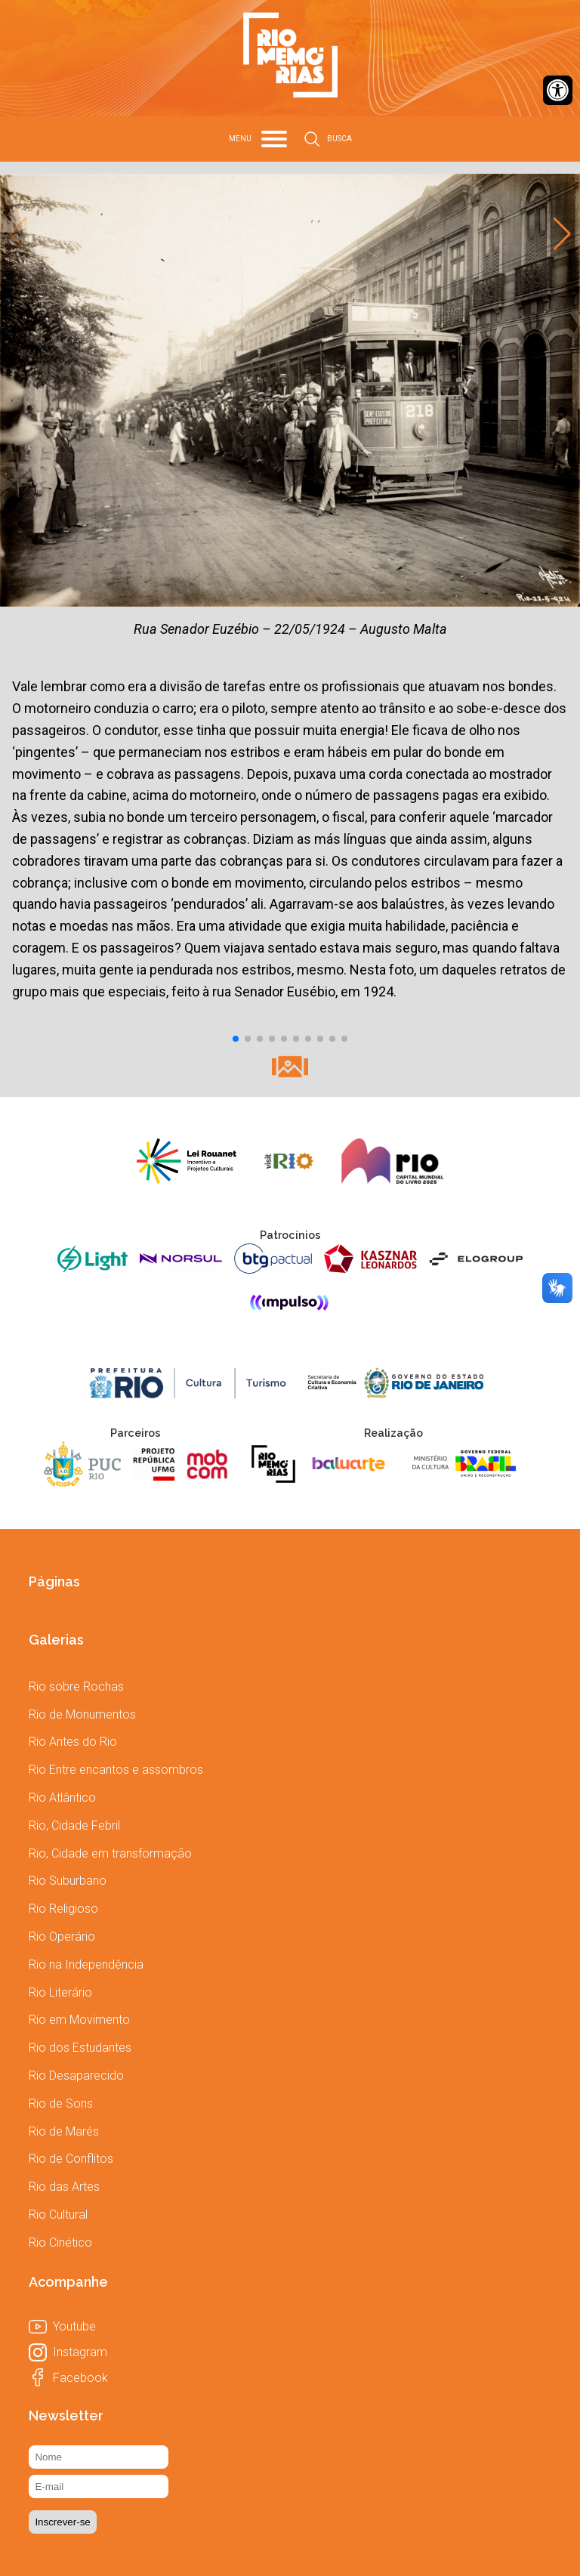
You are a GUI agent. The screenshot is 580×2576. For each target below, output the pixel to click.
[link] (557, 90)
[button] (236, 1039)
